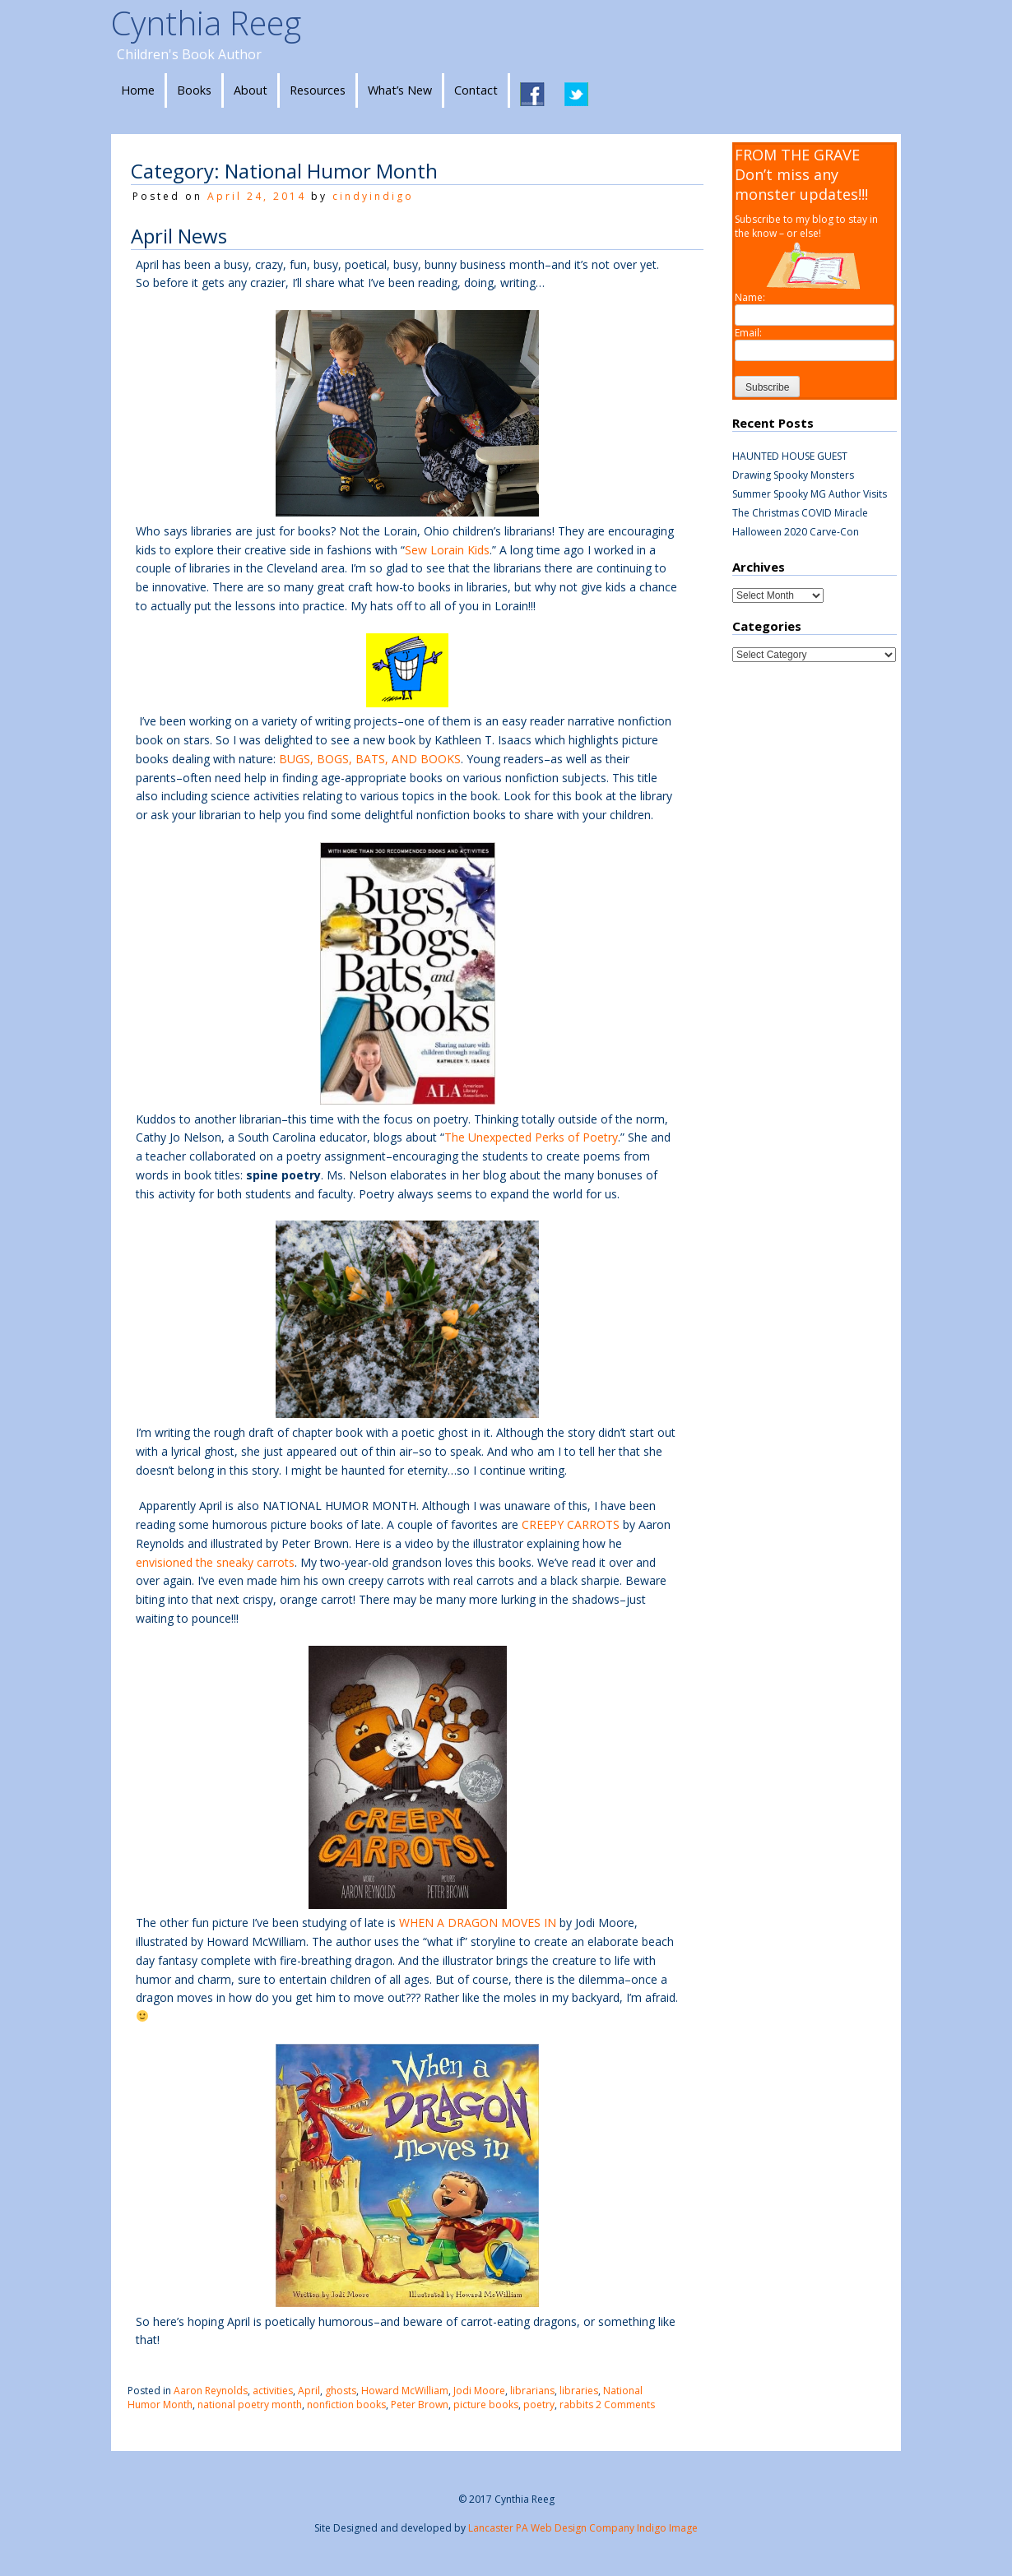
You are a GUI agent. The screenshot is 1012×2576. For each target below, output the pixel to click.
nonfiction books (346, 2405)
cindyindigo (373, 196)
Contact (476, 90)
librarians (532, 2391)
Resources (318, 90)
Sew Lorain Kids (447, 550)
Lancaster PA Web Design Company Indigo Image (583, 2528)
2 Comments (625, 2405)
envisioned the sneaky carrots (215, 1562)
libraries (578, 2391)
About (250, 90)
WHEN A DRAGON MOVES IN (477, 1922)
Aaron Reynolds (211, 2391)
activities (273, 2391)
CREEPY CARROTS (569, 1524)
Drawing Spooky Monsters (793, 475)
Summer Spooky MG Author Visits (809, 494)
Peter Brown (419, 2405)
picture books (485, 2405)
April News (179, 235)
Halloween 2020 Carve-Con (795, 532)
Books (194, 90)
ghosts (340, 2391)
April (309, 2391)
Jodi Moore (479, 2391)
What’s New (400, 90)
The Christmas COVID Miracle (800, 513)
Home (138, 90)
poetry (539, 2405)
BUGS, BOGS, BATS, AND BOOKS (370, 759)
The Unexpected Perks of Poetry (531, 1137)
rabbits (576, 2405)
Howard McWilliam (404, 2391)
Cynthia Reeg (206, 22)
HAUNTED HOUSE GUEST (789, 456)
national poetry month (249, 2405)
